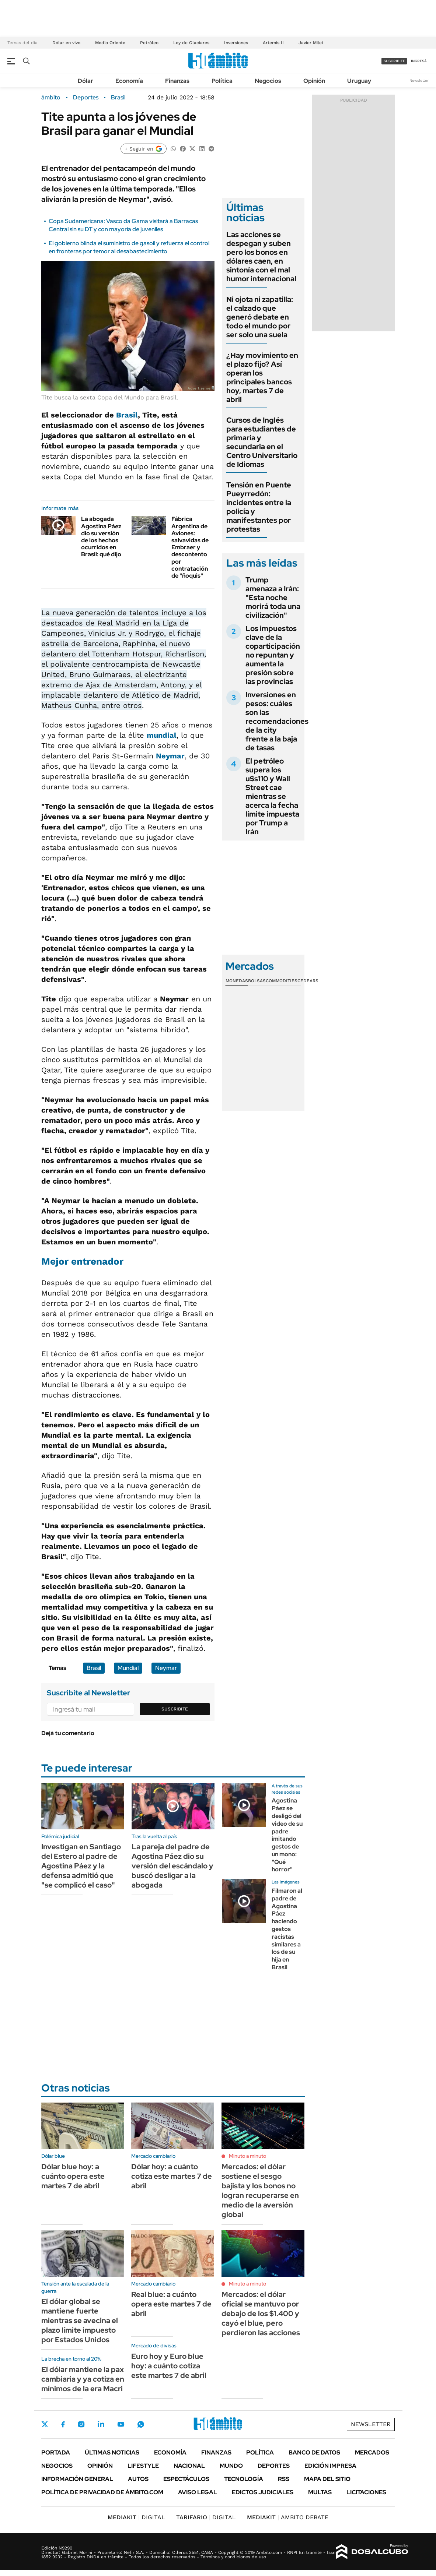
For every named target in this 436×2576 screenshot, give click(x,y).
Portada (55, 2452)
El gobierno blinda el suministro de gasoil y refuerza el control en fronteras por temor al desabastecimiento (129, 247)
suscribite (394, 61)
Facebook (63, 2424)
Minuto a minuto (247, 2156)
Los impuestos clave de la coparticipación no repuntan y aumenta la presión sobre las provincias (272, 655)
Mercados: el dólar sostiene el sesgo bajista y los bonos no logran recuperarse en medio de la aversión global (260, 2190)
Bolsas (257, 980)
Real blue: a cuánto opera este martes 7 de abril (171, 2304)
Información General (77, 2479)
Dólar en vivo (66, 42)
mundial (162, 735)
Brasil (118, 98)
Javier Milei (311, 42)
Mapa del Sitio (327, 2479)
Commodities (281, 980)
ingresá (419, 61)
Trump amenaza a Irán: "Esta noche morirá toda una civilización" (272, 597)
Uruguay (359, 81)
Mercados (372, 2452)
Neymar (170, 755)
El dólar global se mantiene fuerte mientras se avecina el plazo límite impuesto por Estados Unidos (79, 2320)
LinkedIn (101, 2424)
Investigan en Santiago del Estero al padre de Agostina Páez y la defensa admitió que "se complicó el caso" (81, 1866)
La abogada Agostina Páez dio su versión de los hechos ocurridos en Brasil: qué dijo (101, 536)
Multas (320, 2492)
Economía (129, 81)
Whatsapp (140, 2424)
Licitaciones (366, 2492)
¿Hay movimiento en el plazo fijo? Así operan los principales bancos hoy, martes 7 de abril (262, 377)
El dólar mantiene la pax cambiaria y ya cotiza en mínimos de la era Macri (82, 2379)
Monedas (237, 980)
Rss (283, 2479)
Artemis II (273, 42)
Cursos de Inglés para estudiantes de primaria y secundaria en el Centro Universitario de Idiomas (261, 442)
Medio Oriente (110, 42)
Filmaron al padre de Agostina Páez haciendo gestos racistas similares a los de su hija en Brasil (287, 1929)
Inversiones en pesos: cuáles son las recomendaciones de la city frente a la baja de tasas (276, 721)
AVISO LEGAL (197, 2492)
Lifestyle (143, 2466)
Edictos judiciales (262, 2492)
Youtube (121, 2424)
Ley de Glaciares (191, 42)
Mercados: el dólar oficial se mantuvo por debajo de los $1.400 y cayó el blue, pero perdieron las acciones (261, 2313)
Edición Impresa (330, 2466)
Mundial (128, 1668)
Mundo (231, 2466)
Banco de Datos (314, 2452)
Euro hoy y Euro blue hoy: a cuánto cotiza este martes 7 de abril (168, 2365)
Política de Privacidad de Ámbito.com (102, 2492)
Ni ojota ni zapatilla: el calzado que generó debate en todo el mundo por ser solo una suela (259, 317)
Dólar (85, 81)
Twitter (45, 2424)
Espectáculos (186, 2479)
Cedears (307, 980)
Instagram (81, 2424)
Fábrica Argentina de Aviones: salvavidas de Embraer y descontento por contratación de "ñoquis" (190, 547)
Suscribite (174, 1709)
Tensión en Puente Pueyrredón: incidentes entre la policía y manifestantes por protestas (258, 507)
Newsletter (419, 80)
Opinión (314, 81)
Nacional (189, 2466)
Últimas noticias (112, 2452)
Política (222, 81)
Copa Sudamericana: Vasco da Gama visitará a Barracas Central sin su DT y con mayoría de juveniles (123, 225)
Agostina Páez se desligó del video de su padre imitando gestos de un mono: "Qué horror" (287, 1835)
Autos (138, 2479)
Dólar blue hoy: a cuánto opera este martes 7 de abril (73, 2176)
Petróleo (149, 42)
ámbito (50, 98)
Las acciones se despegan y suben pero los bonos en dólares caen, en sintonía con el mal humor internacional (261, 256)
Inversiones (236, 42)
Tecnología (243, 2479)
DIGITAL (136, 2517)
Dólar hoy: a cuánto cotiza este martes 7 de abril (171, 2176)
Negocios (268, 81)
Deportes (85, 98)
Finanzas (177, 81)
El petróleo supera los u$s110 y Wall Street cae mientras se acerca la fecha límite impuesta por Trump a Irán (272, 796)
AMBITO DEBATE (287, 2517)
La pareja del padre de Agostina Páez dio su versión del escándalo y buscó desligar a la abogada (172, 1866)
